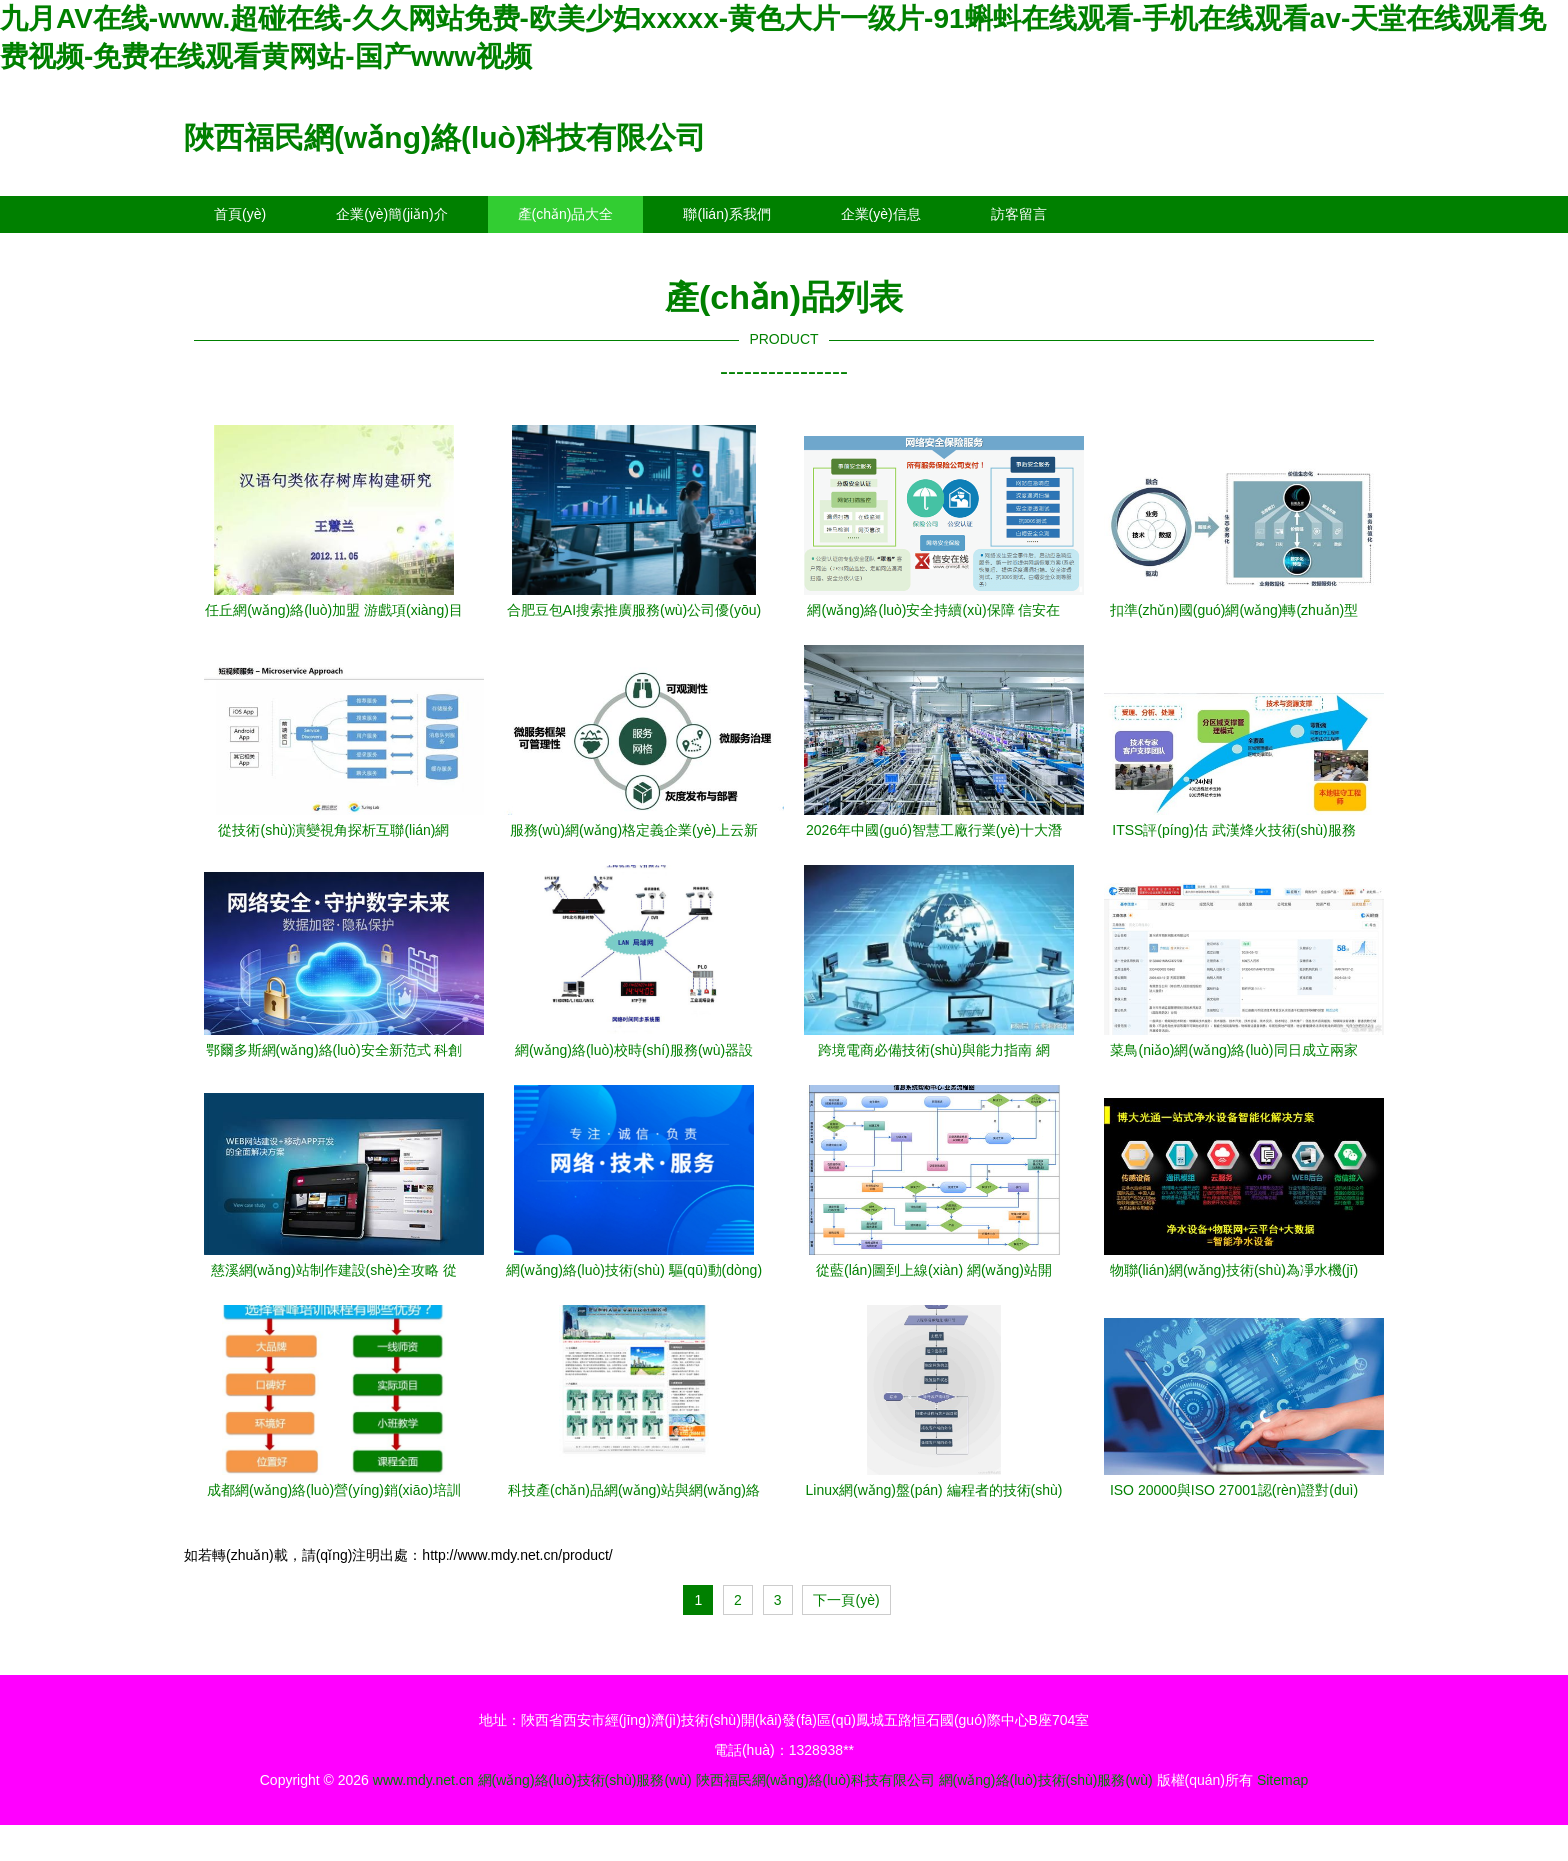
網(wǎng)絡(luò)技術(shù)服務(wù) (585, 1780)
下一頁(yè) (846, 1600)
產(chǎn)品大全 (566, 214)
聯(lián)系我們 (726, 214)
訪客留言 (1019, 214)
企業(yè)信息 (881, 214)
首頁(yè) (240, 214)
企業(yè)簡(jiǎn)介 (391, 214)
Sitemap (1282, 1780)
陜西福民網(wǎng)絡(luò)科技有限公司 (445, 137)
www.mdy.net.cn (423, 1780)
